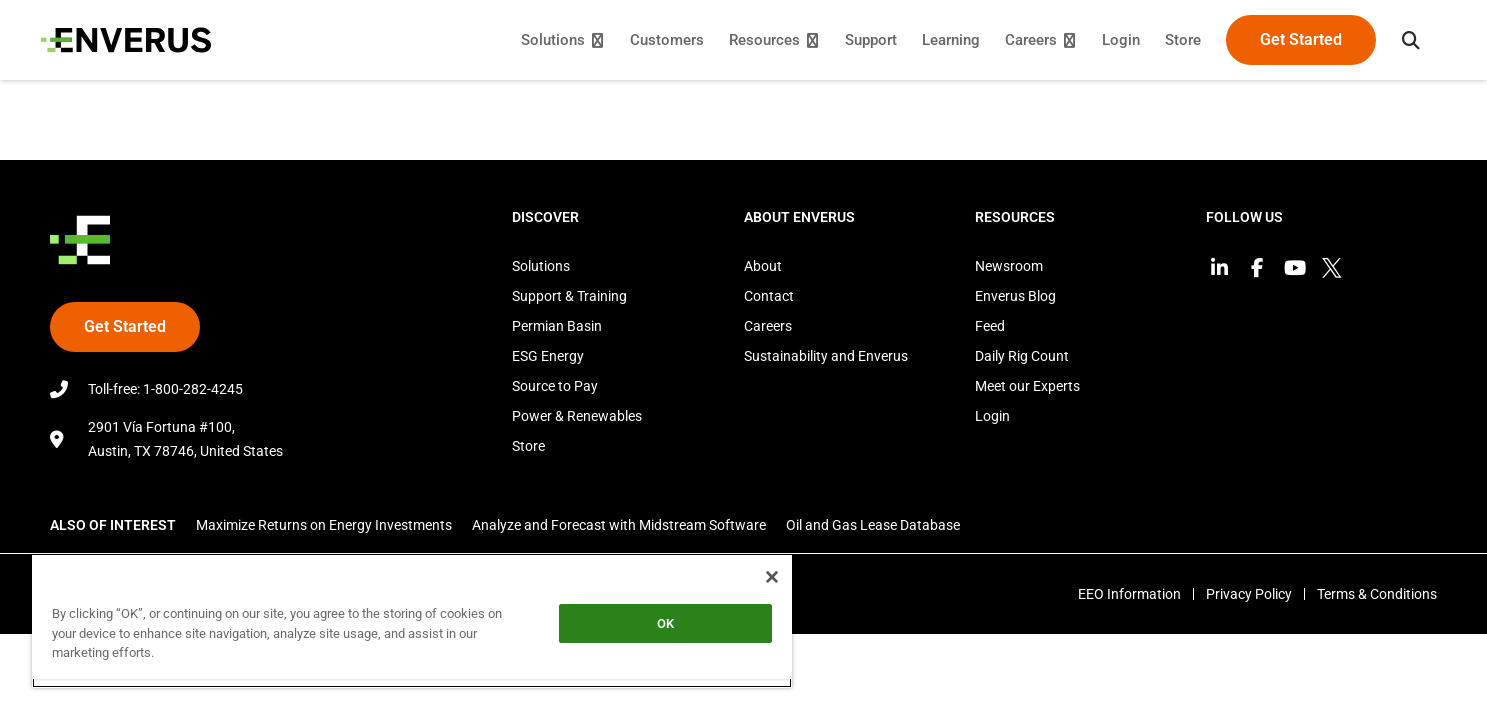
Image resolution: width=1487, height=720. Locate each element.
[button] (1402, 40)
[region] (412, 620)
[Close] (772, 577)
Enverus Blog (1015, 296)
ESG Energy (548, 356)
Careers (768, 326)
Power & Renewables (577, 416)
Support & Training (569, 296)
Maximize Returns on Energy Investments (324, 525)
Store (528, 446)
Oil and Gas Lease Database (873, 525)
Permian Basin (557, 326)
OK (665, 623)
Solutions (541, 266)
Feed (990, 326)
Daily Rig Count (1022, 356)
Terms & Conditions (1377, 594)
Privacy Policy (1243, 594)
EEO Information (1117, 594)
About (763, 266)
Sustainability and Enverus (826, 356)
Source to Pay (555, 386)
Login (992, 416)
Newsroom (1009, 266)
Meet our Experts (1027, 386)
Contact (769, 296)
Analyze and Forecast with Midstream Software (619, 525)
